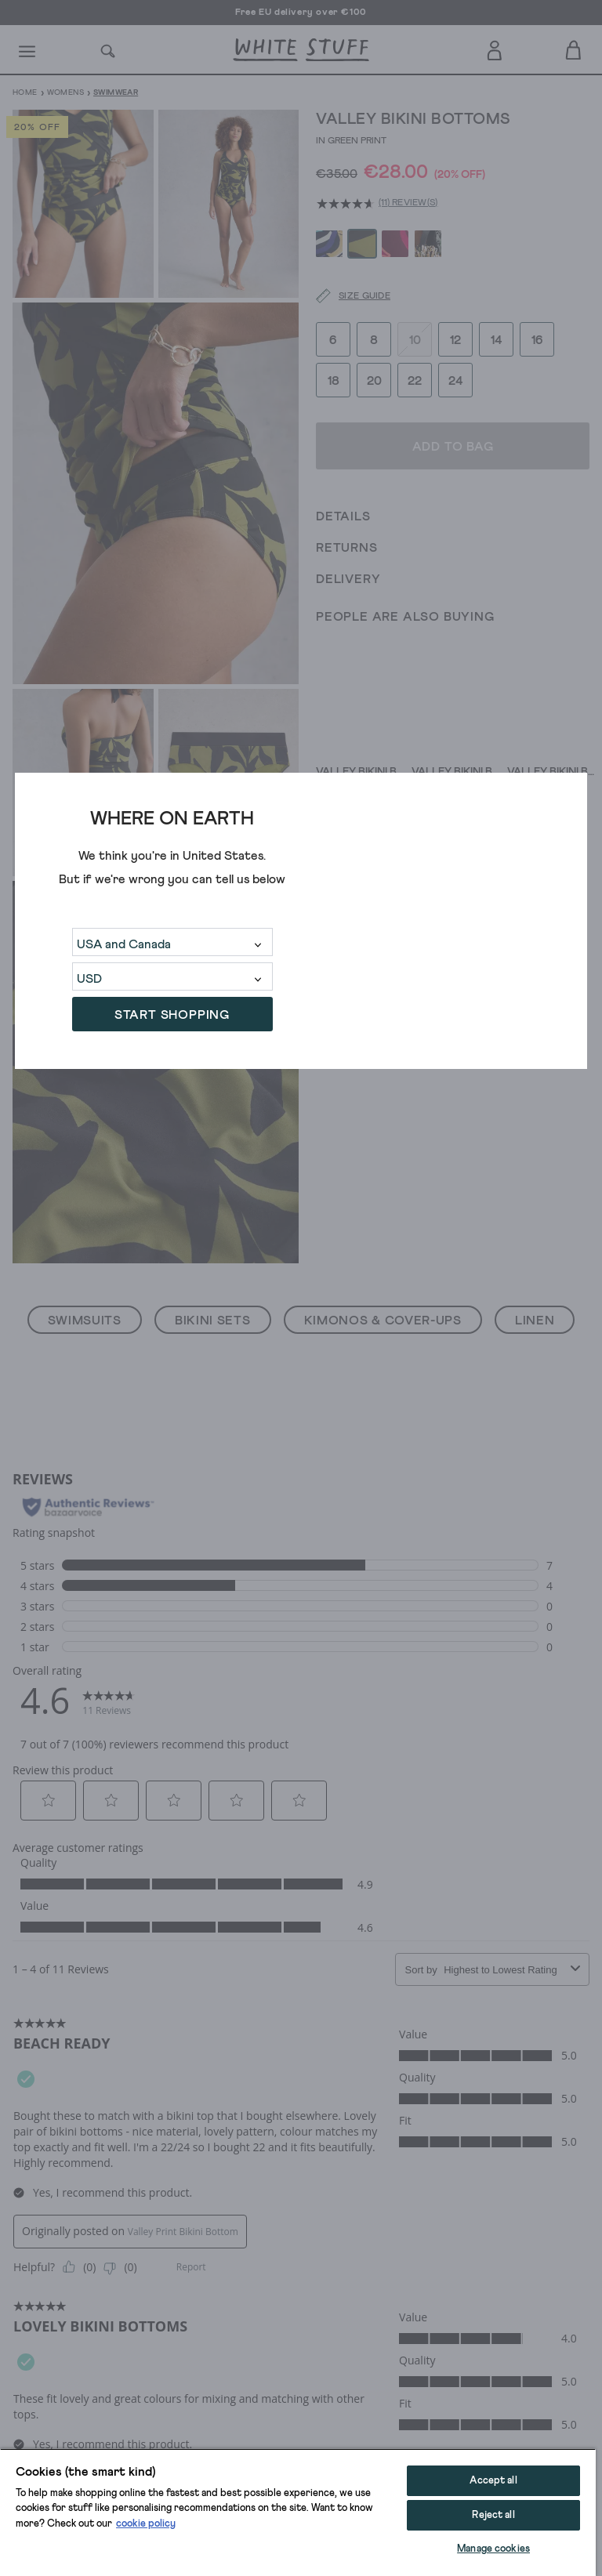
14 (496, 338)
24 (455, 378)
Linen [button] (535, 1320)
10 (415, 338)
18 (333, 378)
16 (537, 338)
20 (374, 378)
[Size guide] (343, 294)
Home (25, 92)
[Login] (494, 47)
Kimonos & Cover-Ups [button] (383, 1320)
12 (455, 338)
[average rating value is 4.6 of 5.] (348, 204)
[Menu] (28, 50)
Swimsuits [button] (84, 1320)
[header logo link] (301, 49)
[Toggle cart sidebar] (574, 50)
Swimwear (115, 92)
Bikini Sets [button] (213, 1320)
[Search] (108, 49)
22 (415, 378)
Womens (65, 92)
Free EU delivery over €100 (301, 12)
